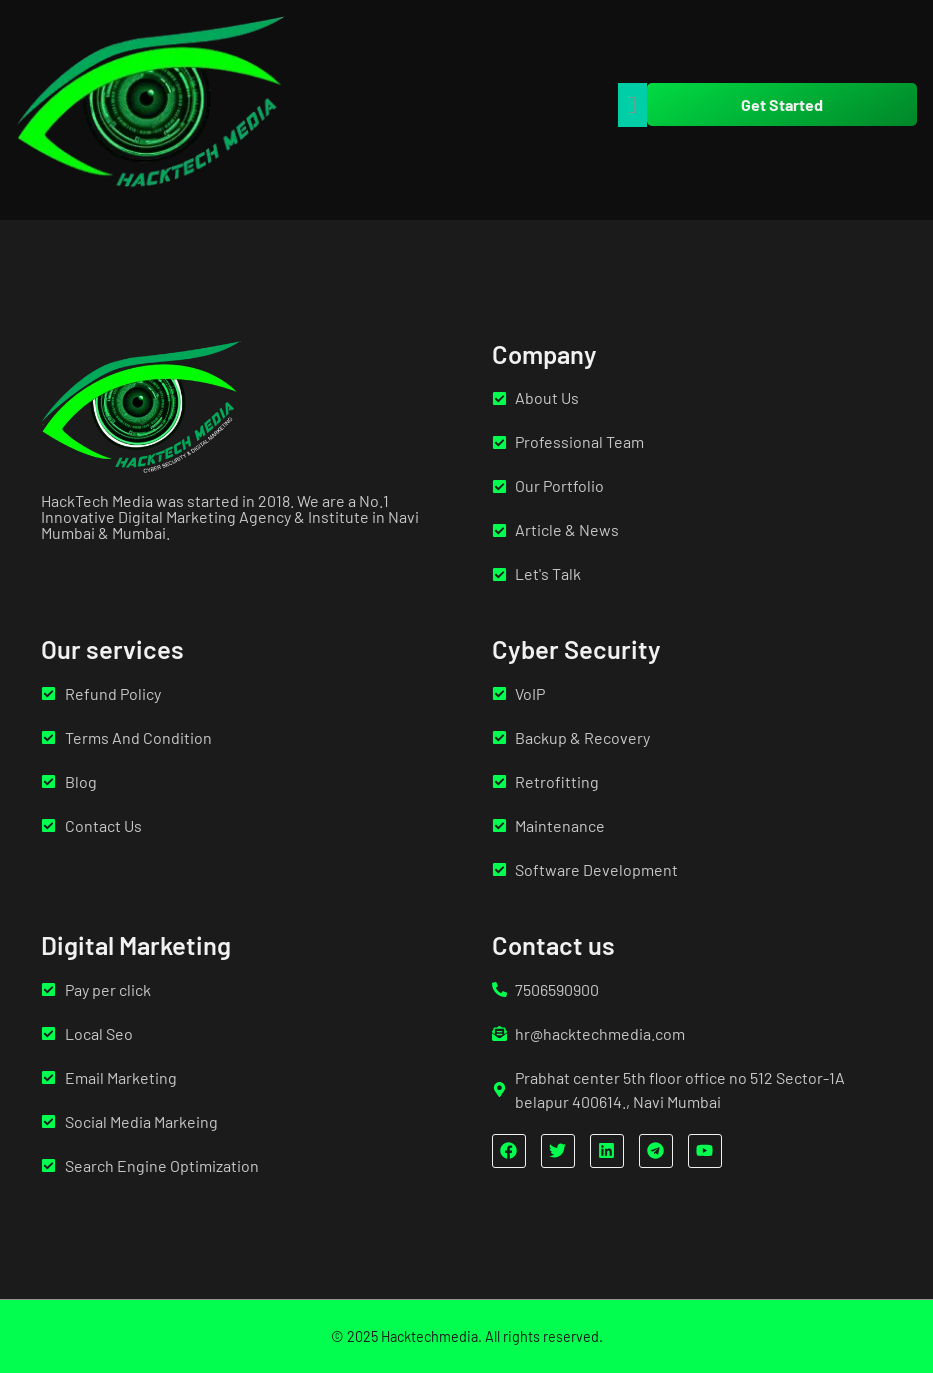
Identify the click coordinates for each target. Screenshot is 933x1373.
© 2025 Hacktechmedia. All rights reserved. (467, 1336)
